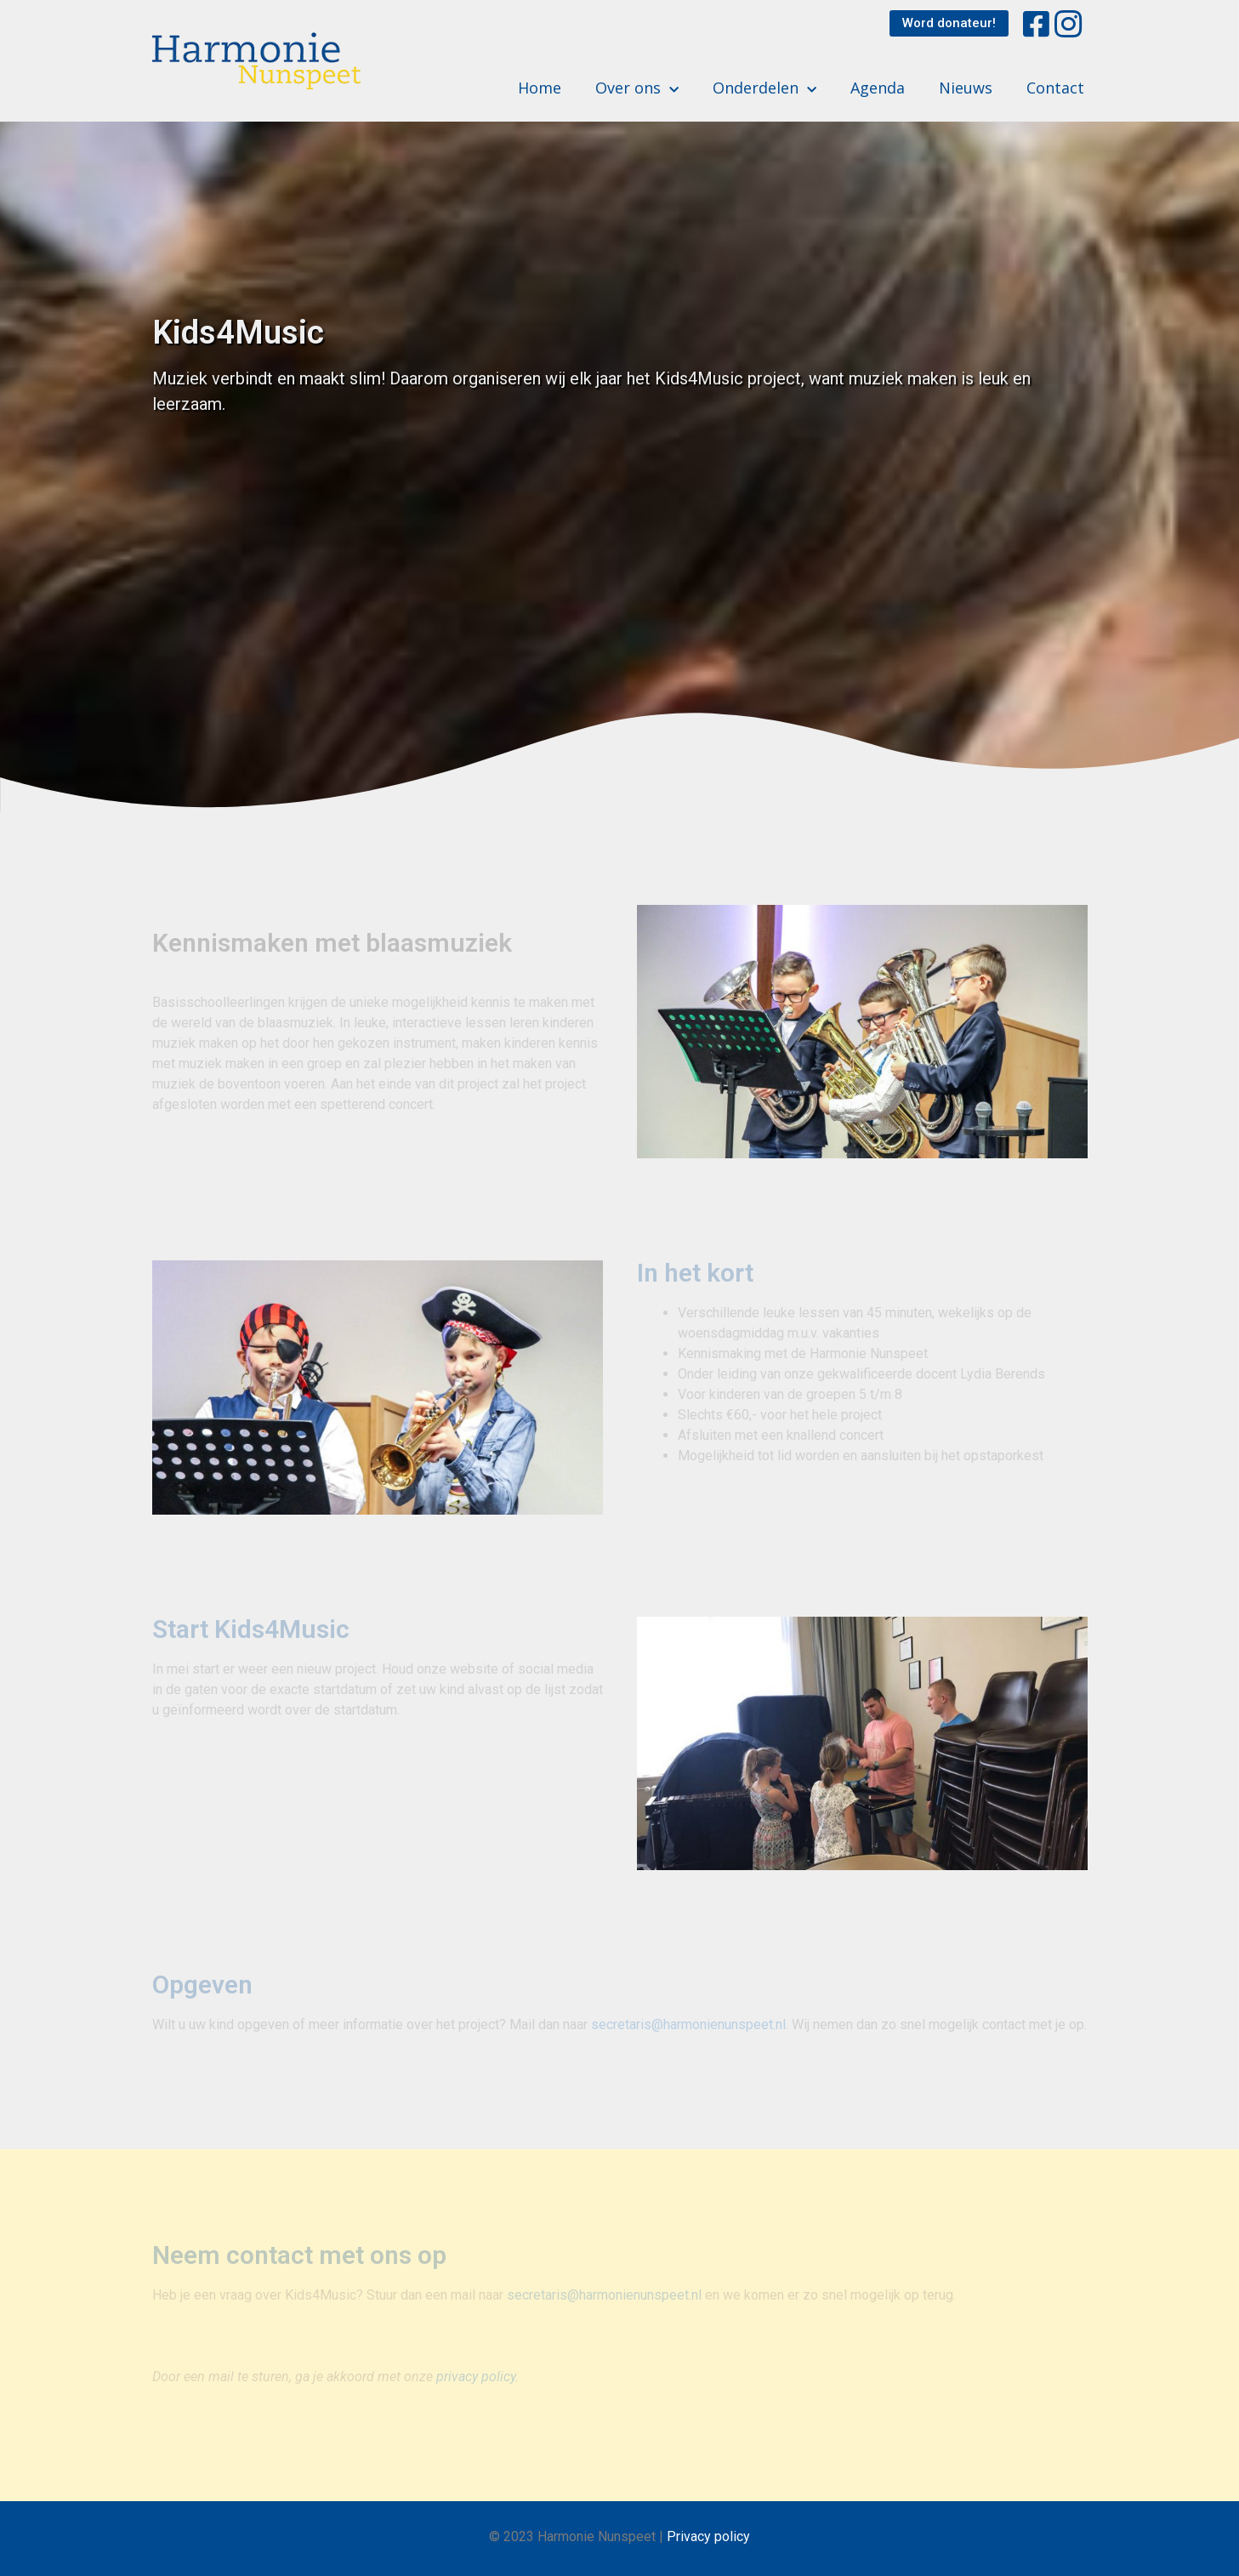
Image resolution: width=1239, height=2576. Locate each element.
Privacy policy (708, 2536)
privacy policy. (477, 2376)
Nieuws (965, 87)
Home (539, 87)
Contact (1055, 87)
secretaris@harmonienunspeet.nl (688, 2024)
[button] (949, 23)
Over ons (637, 88)
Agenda (877, 87)
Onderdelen (764, 88)
